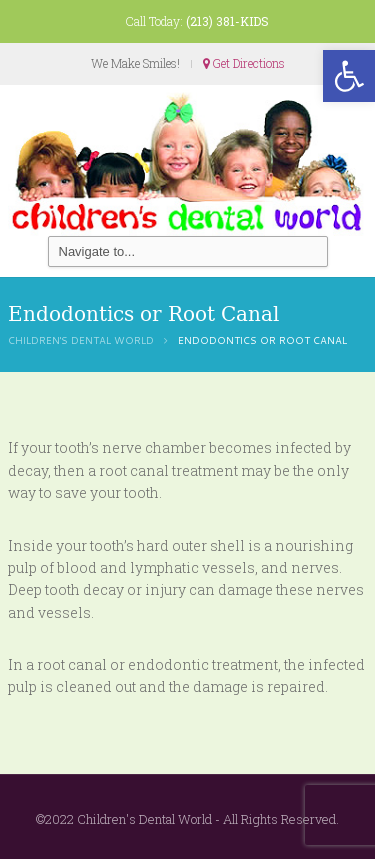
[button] (349, 76)
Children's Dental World (81, 340)
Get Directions (244, 63)
